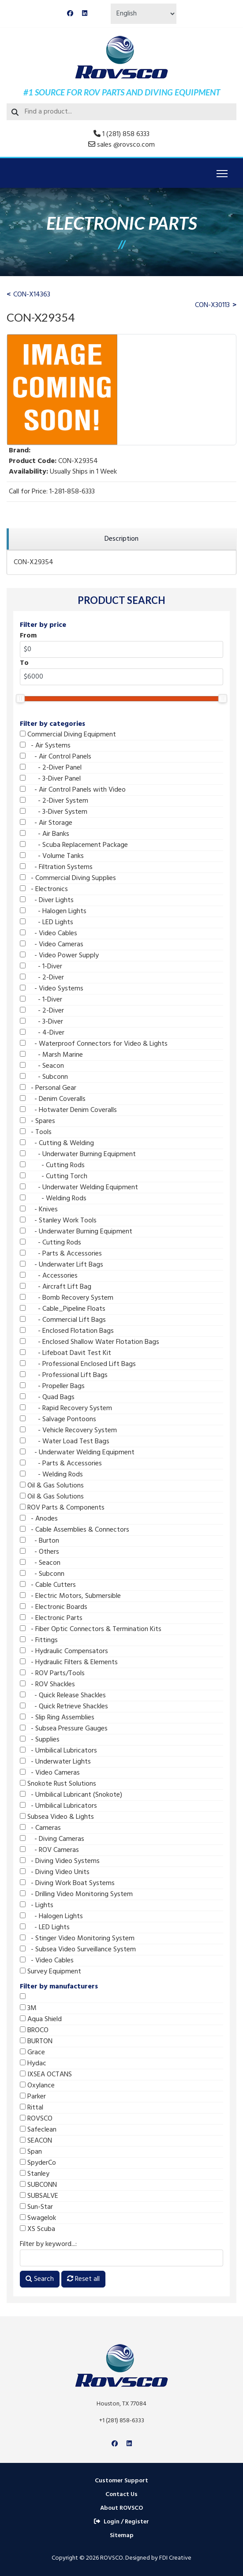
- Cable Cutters (48, 1585)
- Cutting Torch (53, 1176)
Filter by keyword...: (48, 2244)
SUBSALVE (39, 2196)
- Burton (39, 1541)
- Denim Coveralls (53, 1099)
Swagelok (38, 2218)
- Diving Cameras (52, 1839)
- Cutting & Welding (57, 1143)
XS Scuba (37, 2229)
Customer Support (121, 2480)
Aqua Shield (41, 2019)
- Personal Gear (48, 1088)
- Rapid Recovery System (66, 1408)
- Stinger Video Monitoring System (77, 1938)
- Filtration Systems (56, 867)
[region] (121, 539)
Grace (32, 2052)
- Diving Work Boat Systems (67, 1883)
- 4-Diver (42, 1033)
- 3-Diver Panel (50, 779)
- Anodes (39, 1519)
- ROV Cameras (49, 1850)
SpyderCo (38, 2163)
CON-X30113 (212, 305)
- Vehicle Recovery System (68, 1430)
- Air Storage (46, 823)
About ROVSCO (121, 2508)
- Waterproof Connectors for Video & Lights (94, 1044)
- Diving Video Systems (60, 1861)
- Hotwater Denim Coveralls (68, 1110)
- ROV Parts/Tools (52, 1673)
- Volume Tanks (52, 856)
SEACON (36, 2141)
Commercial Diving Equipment (68, 734)
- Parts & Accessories (61, 1253)
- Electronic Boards (53, 1607)
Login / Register (121, 2522)
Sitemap (122, 2535)
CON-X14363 (31, 294)
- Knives (39, 1209)
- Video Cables (48, 933)
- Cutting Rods (52, 1165)
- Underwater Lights (55, 1762)
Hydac (33, 2063)
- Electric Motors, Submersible (70, 1596)
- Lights (36, 1905)
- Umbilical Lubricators (58, 1750)
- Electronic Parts (51, 1618)
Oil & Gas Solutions (52, 1485)
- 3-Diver (41, 1022)
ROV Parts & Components (62, 1507)
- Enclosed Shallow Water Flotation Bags (89, 1342)
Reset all (83, 2279)
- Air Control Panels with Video (73, 790)
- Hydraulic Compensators (64, 1651)
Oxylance (37, 2085)
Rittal (31, 2107)
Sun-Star (36, 2207)
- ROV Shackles (47, 1684)
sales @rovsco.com (126, 145)
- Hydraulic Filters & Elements (69, 1662)
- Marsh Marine (51, 1055)
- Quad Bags (47, 1397)
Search (40, 2279)
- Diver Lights (47, 900)
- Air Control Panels (55, 756)
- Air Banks (44, 834)
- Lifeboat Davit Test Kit (65, 1353)
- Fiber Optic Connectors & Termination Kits (90, 1629)
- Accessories (49, 1276)
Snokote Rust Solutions (58, 1784)
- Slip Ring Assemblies (57, 1717)
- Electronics (44, 889)
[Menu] (222, 173)
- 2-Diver (42, 977)
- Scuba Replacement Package (74, 845)
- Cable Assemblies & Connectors (74, 1530)
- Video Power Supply (59, 955)
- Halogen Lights (53, 911)
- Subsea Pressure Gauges (64, 1728)
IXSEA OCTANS (46, 2074)
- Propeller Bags (52, 1386)
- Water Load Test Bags (64, 1441)
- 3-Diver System (53, 812)
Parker (33, 2096)
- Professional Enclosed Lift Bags (78, 1364)
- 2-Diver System (54, 801)
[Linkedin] (84, 14)
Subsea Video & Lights (57, 1817)
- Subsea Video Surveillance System (78, 1949)
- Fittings (39, 1640)
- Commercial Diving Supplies (68, 878)
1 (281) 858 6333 (126, 134)
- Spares (37, 1121)
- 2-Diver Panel (51, 768)
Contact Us (121, 2494)
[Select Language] (143, 14)
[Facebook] (70, 14)
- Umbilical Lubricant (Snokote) (71, 1795)
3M (28, 2008)
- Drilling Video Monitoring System (76, 1894)
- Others (39, 1552)
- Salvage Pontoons (58, 1419)
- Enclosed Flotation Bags (67, 1331)
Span (31, 2152)
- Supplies (40, 1739)
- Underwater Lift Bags (61, 1265)
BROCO (34, 2030)
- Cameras (40, 1828)
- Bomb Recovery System (66, 1298)
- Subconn (44, 1077)
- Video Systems (51, 988)
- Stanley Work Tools (58, 1220)
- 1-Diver (41, 966)
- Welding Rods (53, 1198)
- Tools (36, 1132)
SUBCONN (38, 2185)
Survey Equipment (50, 1971)
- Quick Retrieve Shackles (64, 1706)
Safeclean (38, 2130)
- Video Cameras (51, 944)
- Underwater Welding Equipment (79, 1187)
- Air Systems (45, 745)
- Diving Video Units (55, 1872)
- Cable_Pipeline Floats (62, 1309)
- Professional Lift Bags (64, 1375)
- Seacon (42, 1066)
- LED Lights (46, 922)
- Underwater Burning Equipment (78, 1154)
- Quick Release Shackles (63, 1695)
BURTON (36, 2041)
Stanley (34, 2174)
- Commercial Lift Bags (63, 1320)
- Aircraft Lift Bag (55, 1287)
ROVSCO (36, 2118)
